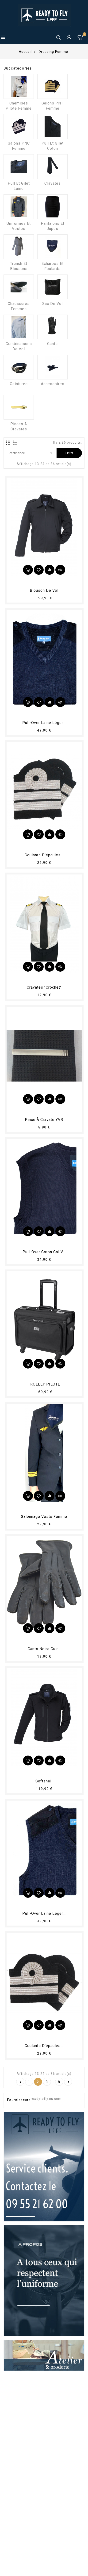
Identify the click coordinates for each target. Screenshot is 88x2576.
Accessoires (52, 384)
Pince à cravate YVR (44, 1119)
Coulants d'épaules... (44, 855)
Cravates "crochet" (44, 987)
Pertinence (31, 453)
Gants (52, 343)
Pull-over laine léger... (44, 722)
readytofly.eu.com (46, 2099)
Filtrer (69, 453)
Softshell (44, 1781)
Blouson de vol (44, 590)
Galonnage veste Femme (44, 1516)
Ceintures (19, 384)
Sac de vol (52, 303)
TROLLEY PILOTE (44, 1384)
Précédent (20, 2082)
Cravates (52, 183)
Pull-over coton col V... (44, 1252)
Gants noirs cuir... (44, 1649)
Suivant (68, 2082)
